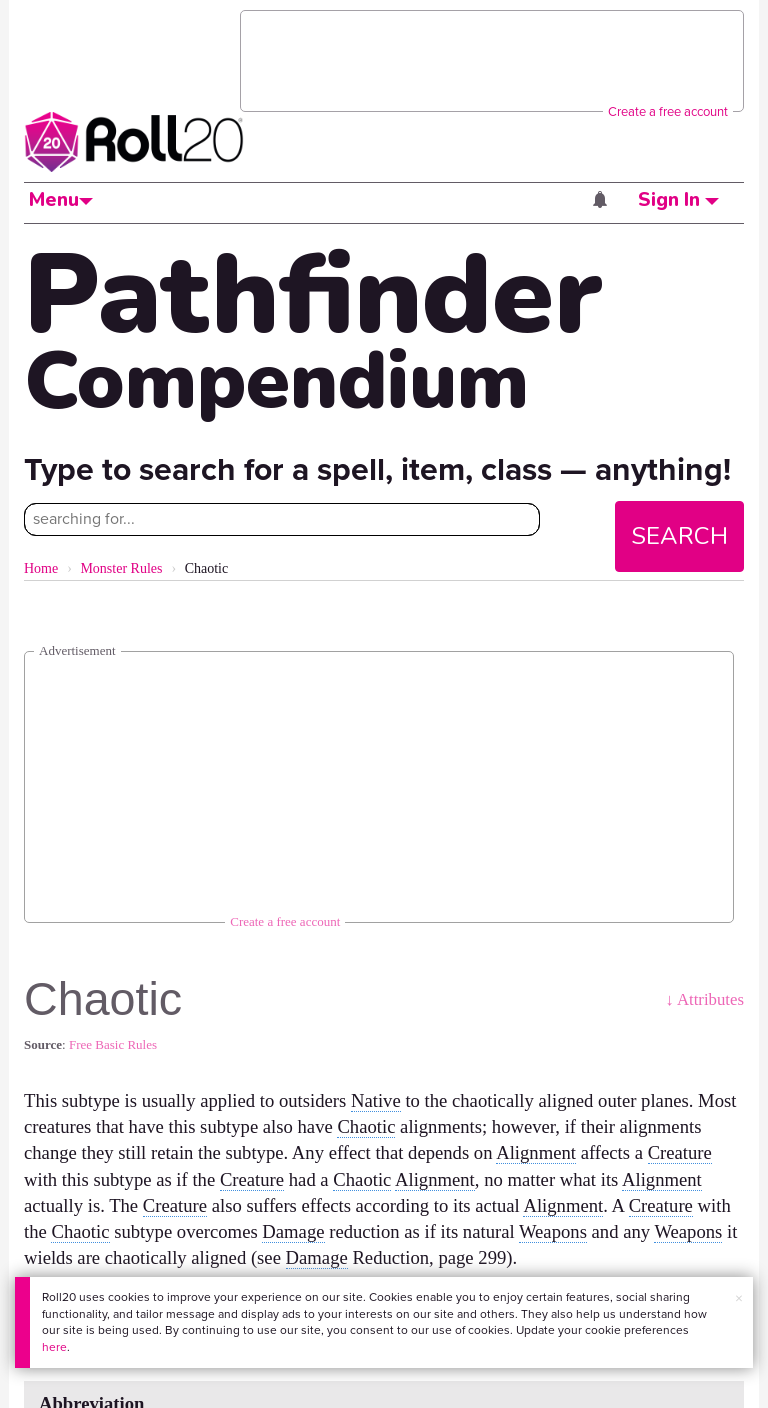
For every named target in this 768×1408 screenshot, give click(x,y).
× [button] (739, 1298)
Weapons (553, 1231)
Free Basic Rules (113, 1044)
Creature (680, 1152)
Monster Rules (121, 568)
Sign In (678, 200)
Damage (293, 1231)
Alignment (536, 1152)
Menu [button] (61, 200)
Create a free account (668, 111)
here (54, 1347)
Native (376, 1100)
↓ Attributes (704, 999)
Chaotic (366, 1126)
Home (41, 568)
